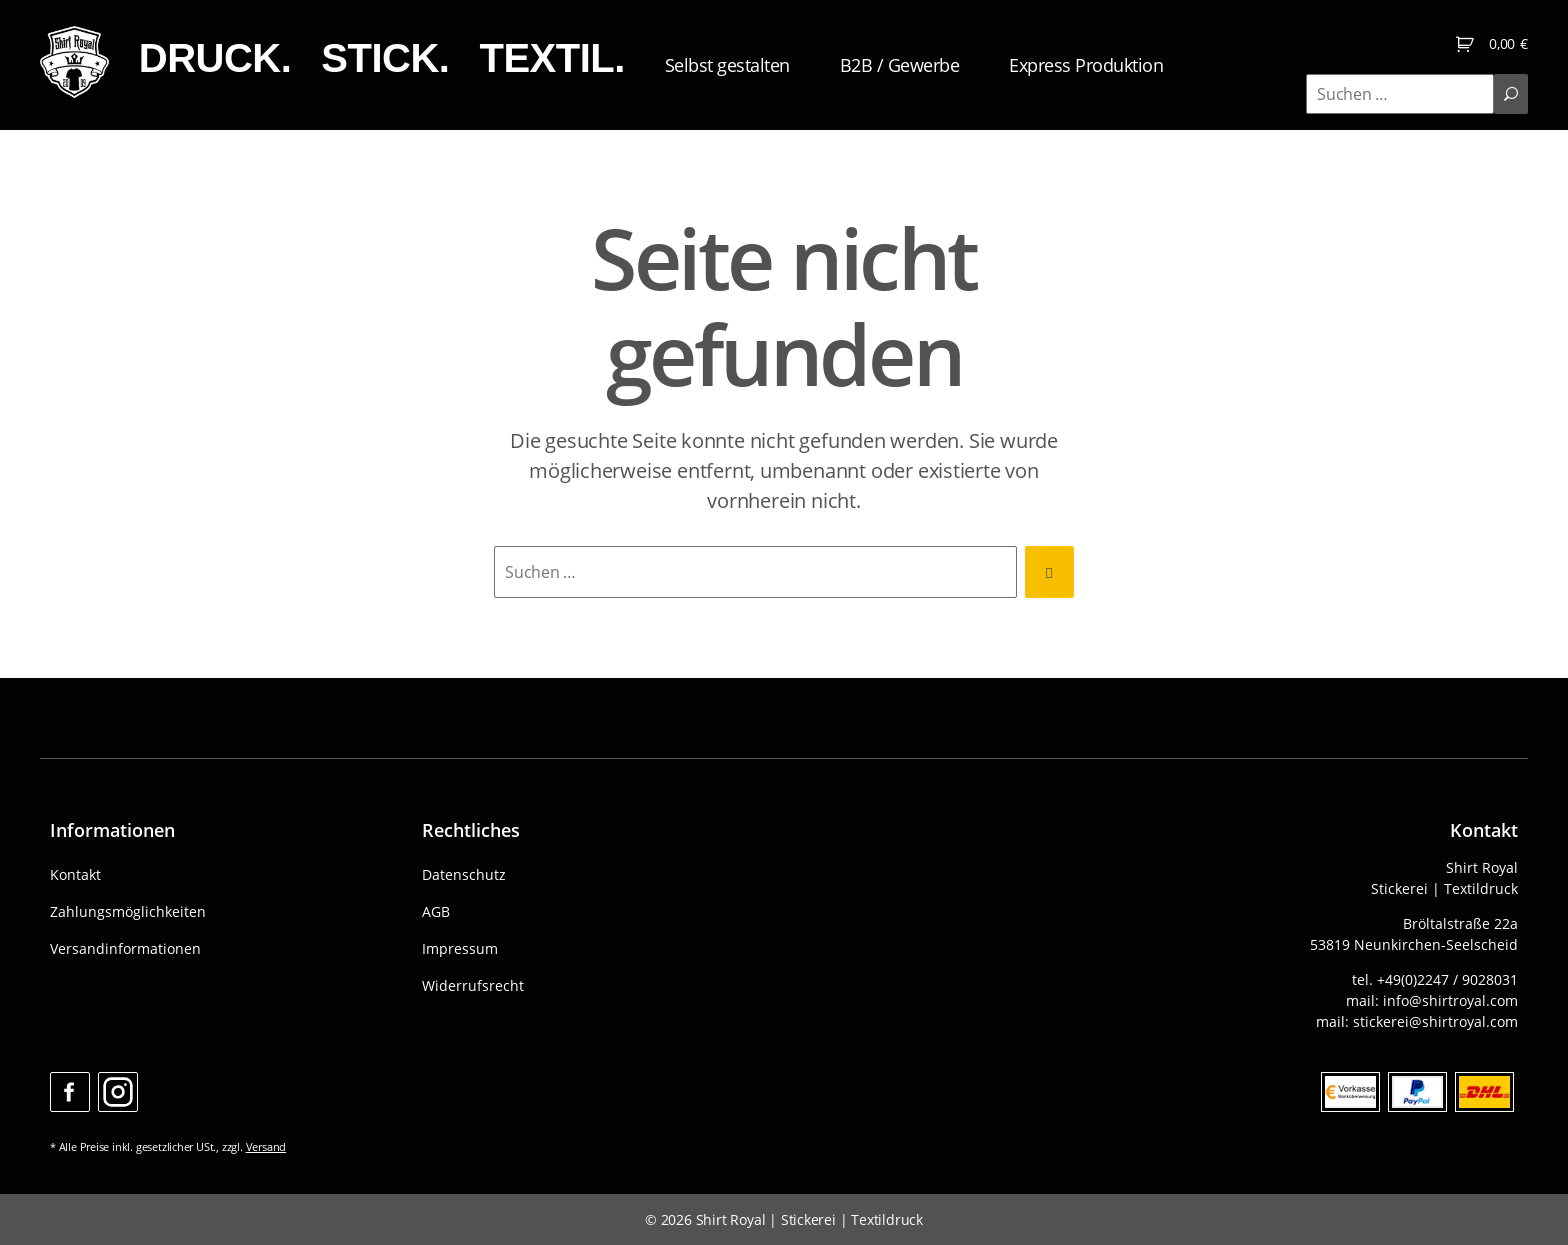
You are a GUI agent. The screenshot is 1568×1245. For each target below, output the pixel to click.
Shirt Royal (731, 1219)
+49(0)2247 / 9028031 (1447, 979)
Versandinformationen (125, 948)
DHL (1484, 1092)
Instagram (118, 1092)
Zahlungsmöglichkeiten (128, 911)
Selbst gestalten (765, 68)
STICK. (423, 61)
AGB (436, 911)
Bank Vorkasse (1350, 1092)
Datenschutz (464, 874)
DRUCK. (252, 61)
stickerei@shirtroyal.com (1435, 1021)
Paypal (1417, 1092)
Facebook (70, 1092)
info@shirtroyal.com (1450, 1000)
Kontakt (75, 874)
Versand (266, 1146)
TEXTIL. (589, 61)
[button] (44, 1201)
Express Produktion (1124, 68)
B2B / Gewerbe (938, 68)
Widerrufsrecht (473, 985)
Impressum (460, 948)
